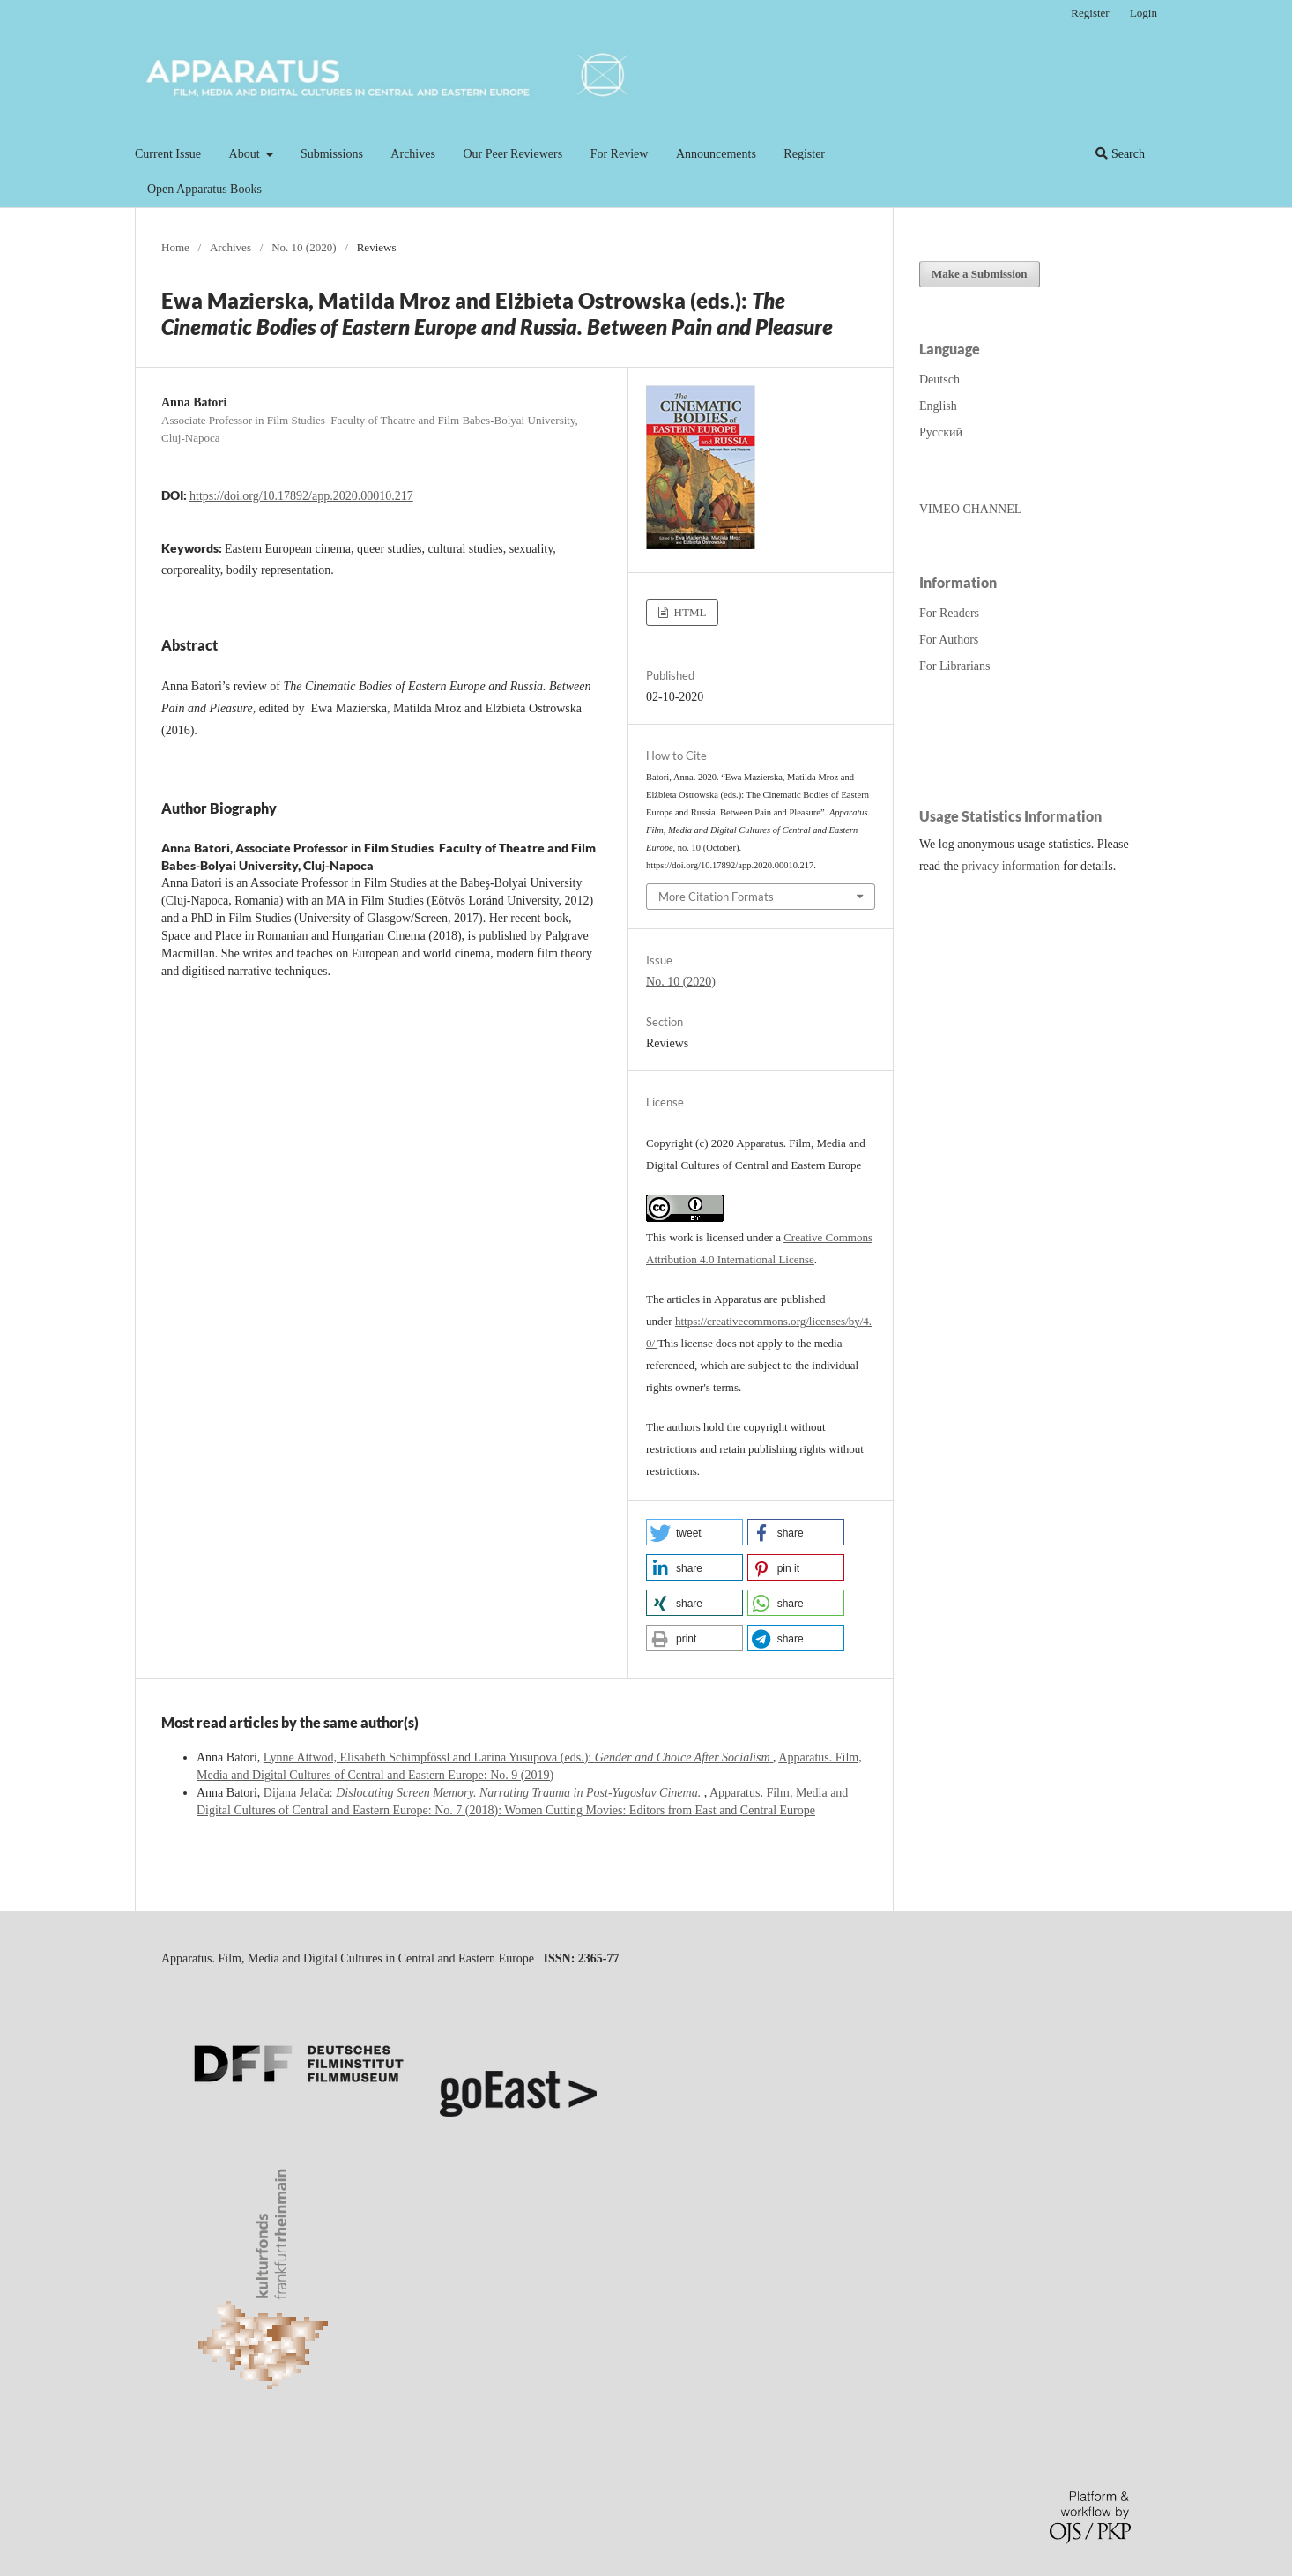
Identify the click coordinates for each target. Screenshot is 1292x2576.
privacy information (1011, 866)
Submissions (332, 153)
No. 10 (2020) (303, 247)
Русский (940, 432)
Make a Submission (980, 273)
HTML (688, 612)
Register (804, 153)
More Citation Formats (716, 897)
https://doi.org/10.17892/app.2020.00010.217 (301, 496)
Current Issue (168, 153)
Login (1143, 12)
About (246, 153)
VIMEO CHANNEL (970, 509)
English (938, 406)
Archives (412, 153)
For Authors (948, 639)
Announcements (716, 153)
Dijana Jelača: (484, 1792)
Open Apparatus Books (204, 189)
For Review (619, 153)
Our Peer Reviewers (512, 153)
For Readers (949, 613)
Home (175, 247)
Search (1120, 153)
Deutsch (939, 379)
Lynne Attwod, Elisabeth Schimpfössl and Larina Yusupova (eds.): (518, 1757)
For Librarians (954, 666)
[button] (694, 1532)
